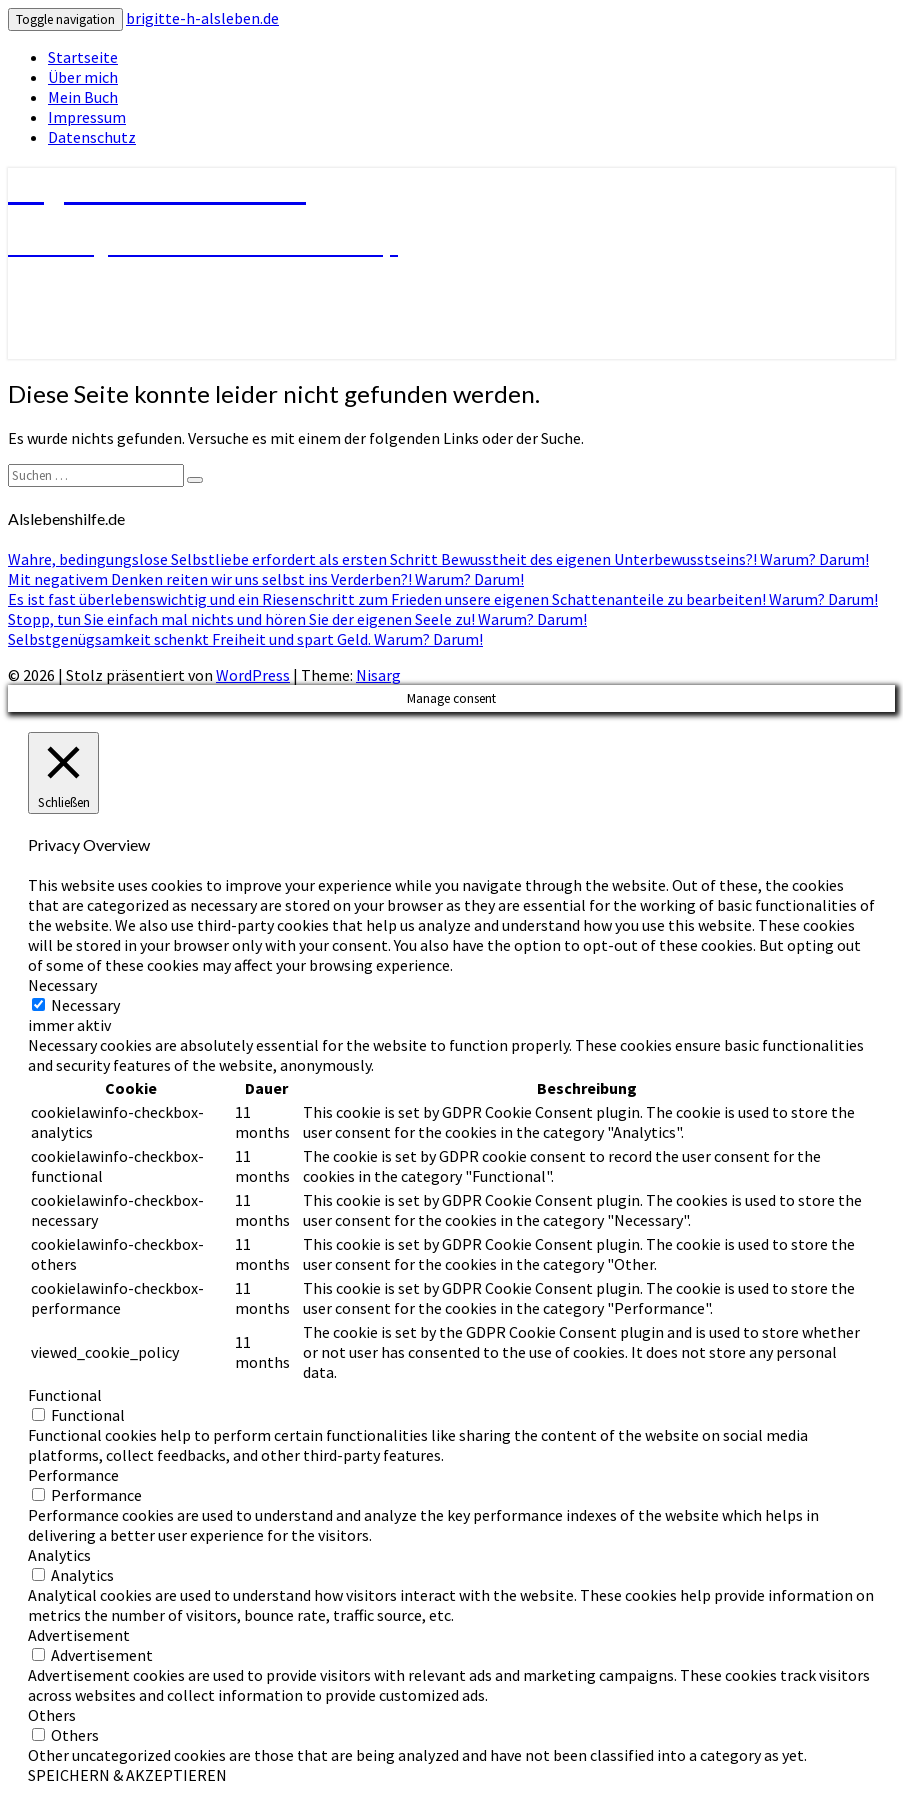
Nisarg (378, 675)
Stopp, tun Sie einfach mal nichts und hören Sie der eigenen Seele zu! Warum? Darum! (297, 619)
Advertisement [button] (79, 1635)
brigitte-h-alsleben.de (202, 18)
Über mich (83, 77)
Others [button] (52, 1715)
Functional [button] (65, 1395)
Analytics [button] (59, 1555)
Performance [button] (73, 1475)
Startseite (83, 57)
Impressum (87, 117)
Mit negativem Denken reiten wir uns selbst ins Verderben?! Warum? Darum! (266, 579)
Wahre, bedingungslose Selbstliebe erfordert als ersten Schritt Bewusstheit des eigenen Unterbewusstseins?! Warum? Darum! (438, 559)
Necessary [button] (62, 985)
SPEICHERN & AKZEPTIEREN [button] (127, 1775)
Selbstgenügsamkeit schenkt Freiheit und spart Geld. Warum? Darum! (245, 639)
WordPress (253, 675)
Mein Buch (83, 97)
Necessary (85, 1005)
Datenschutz (92, 137)
